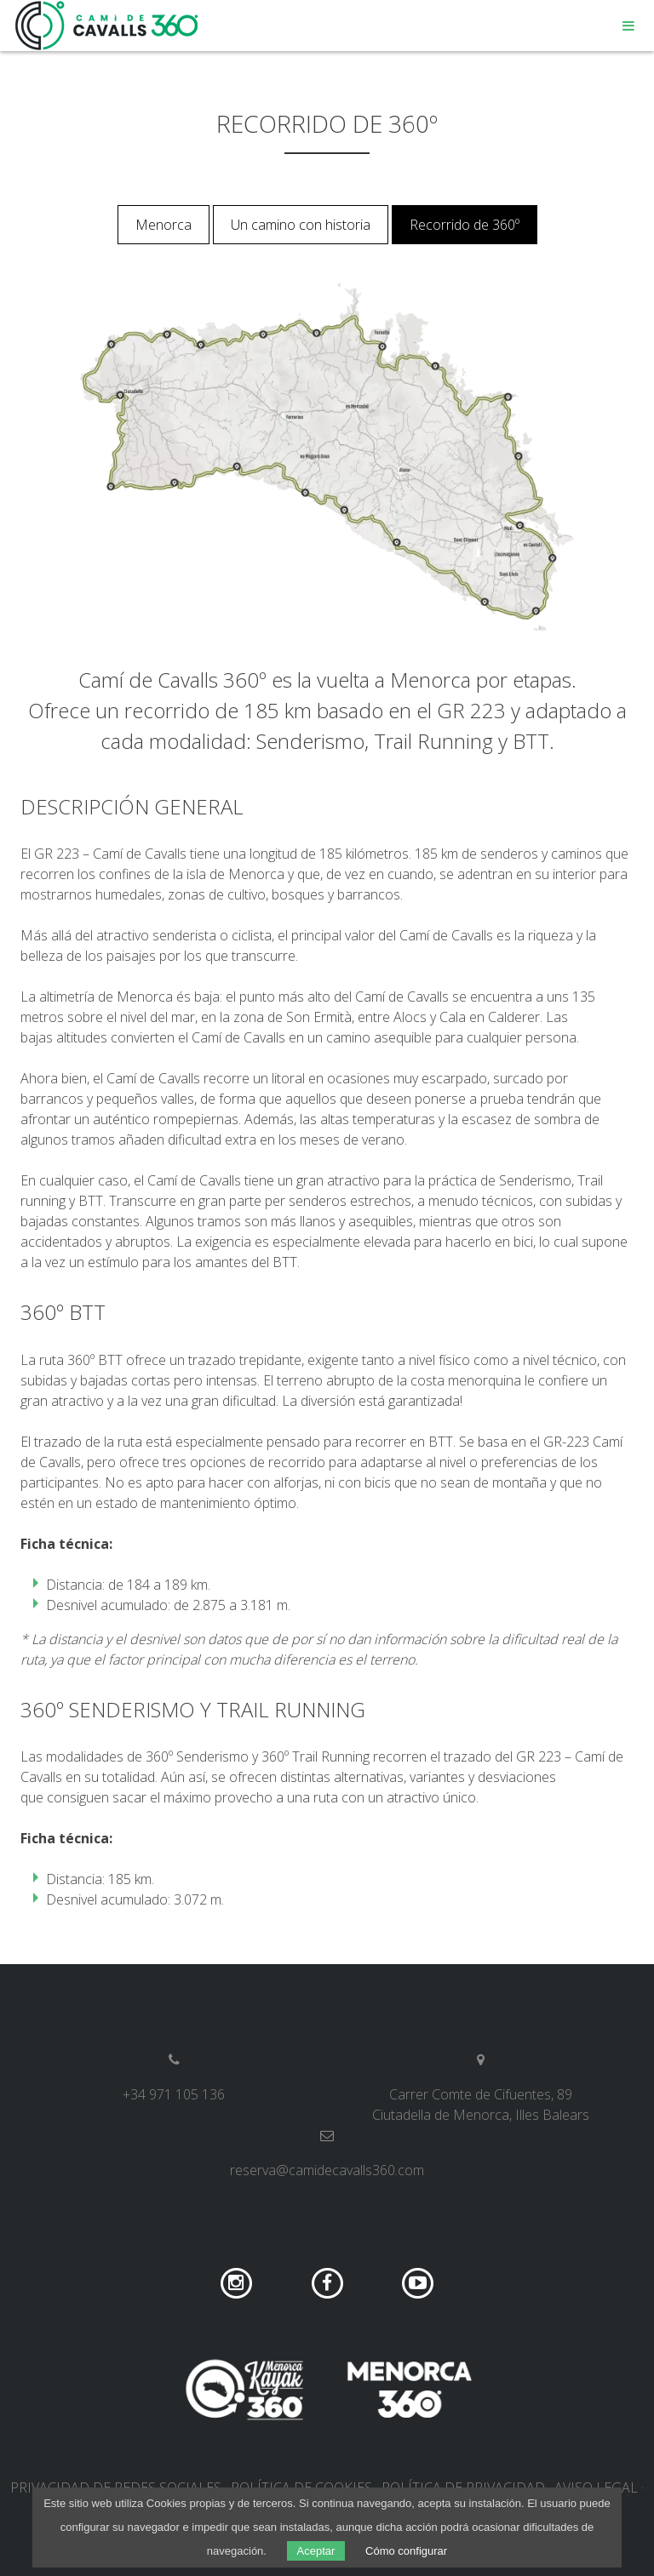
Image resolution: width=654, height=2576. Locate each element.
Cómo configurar (406, 2551)
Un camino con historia (300, 224)
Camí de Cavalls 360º (107, 25)
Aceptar (316, 2551)
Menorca (163, 224)
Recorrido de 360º (464, 224)
